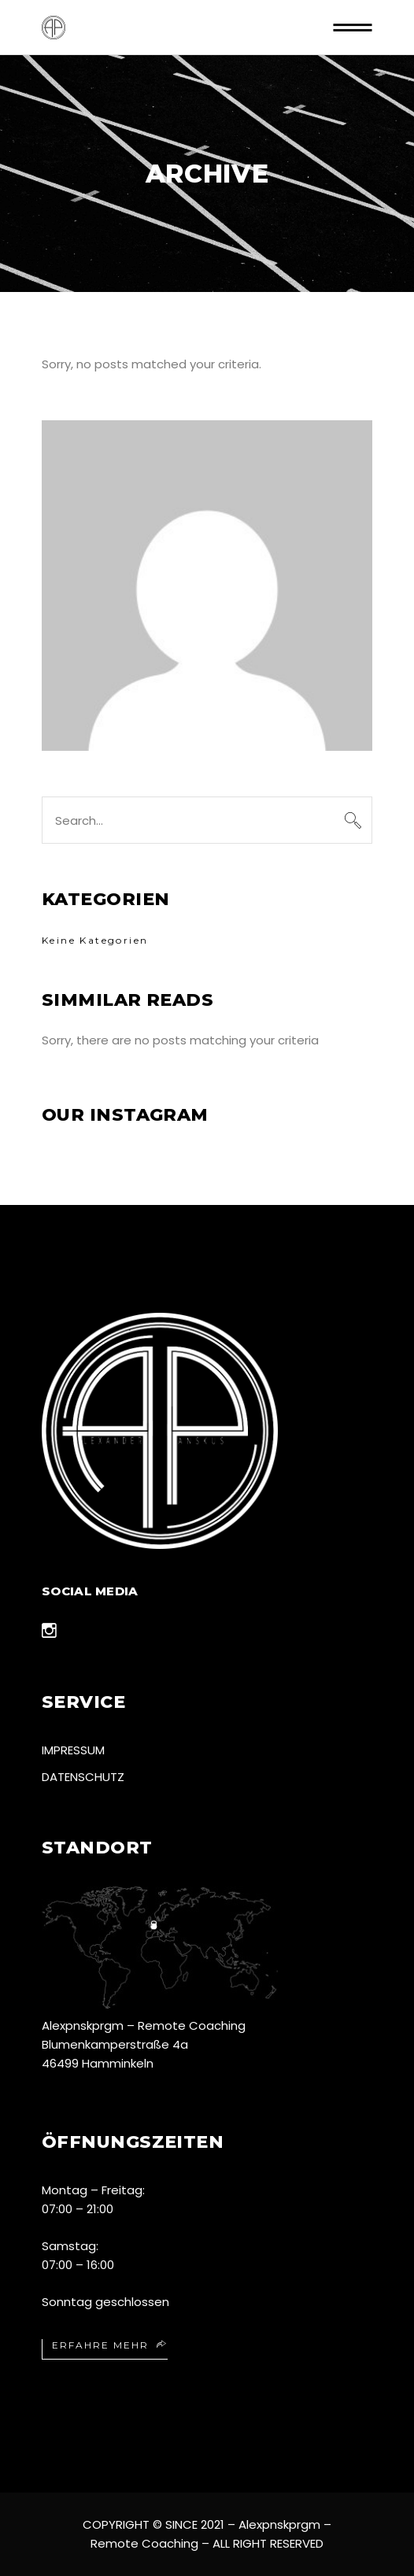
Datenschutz (83, 1776)
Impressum (73, 1750)
